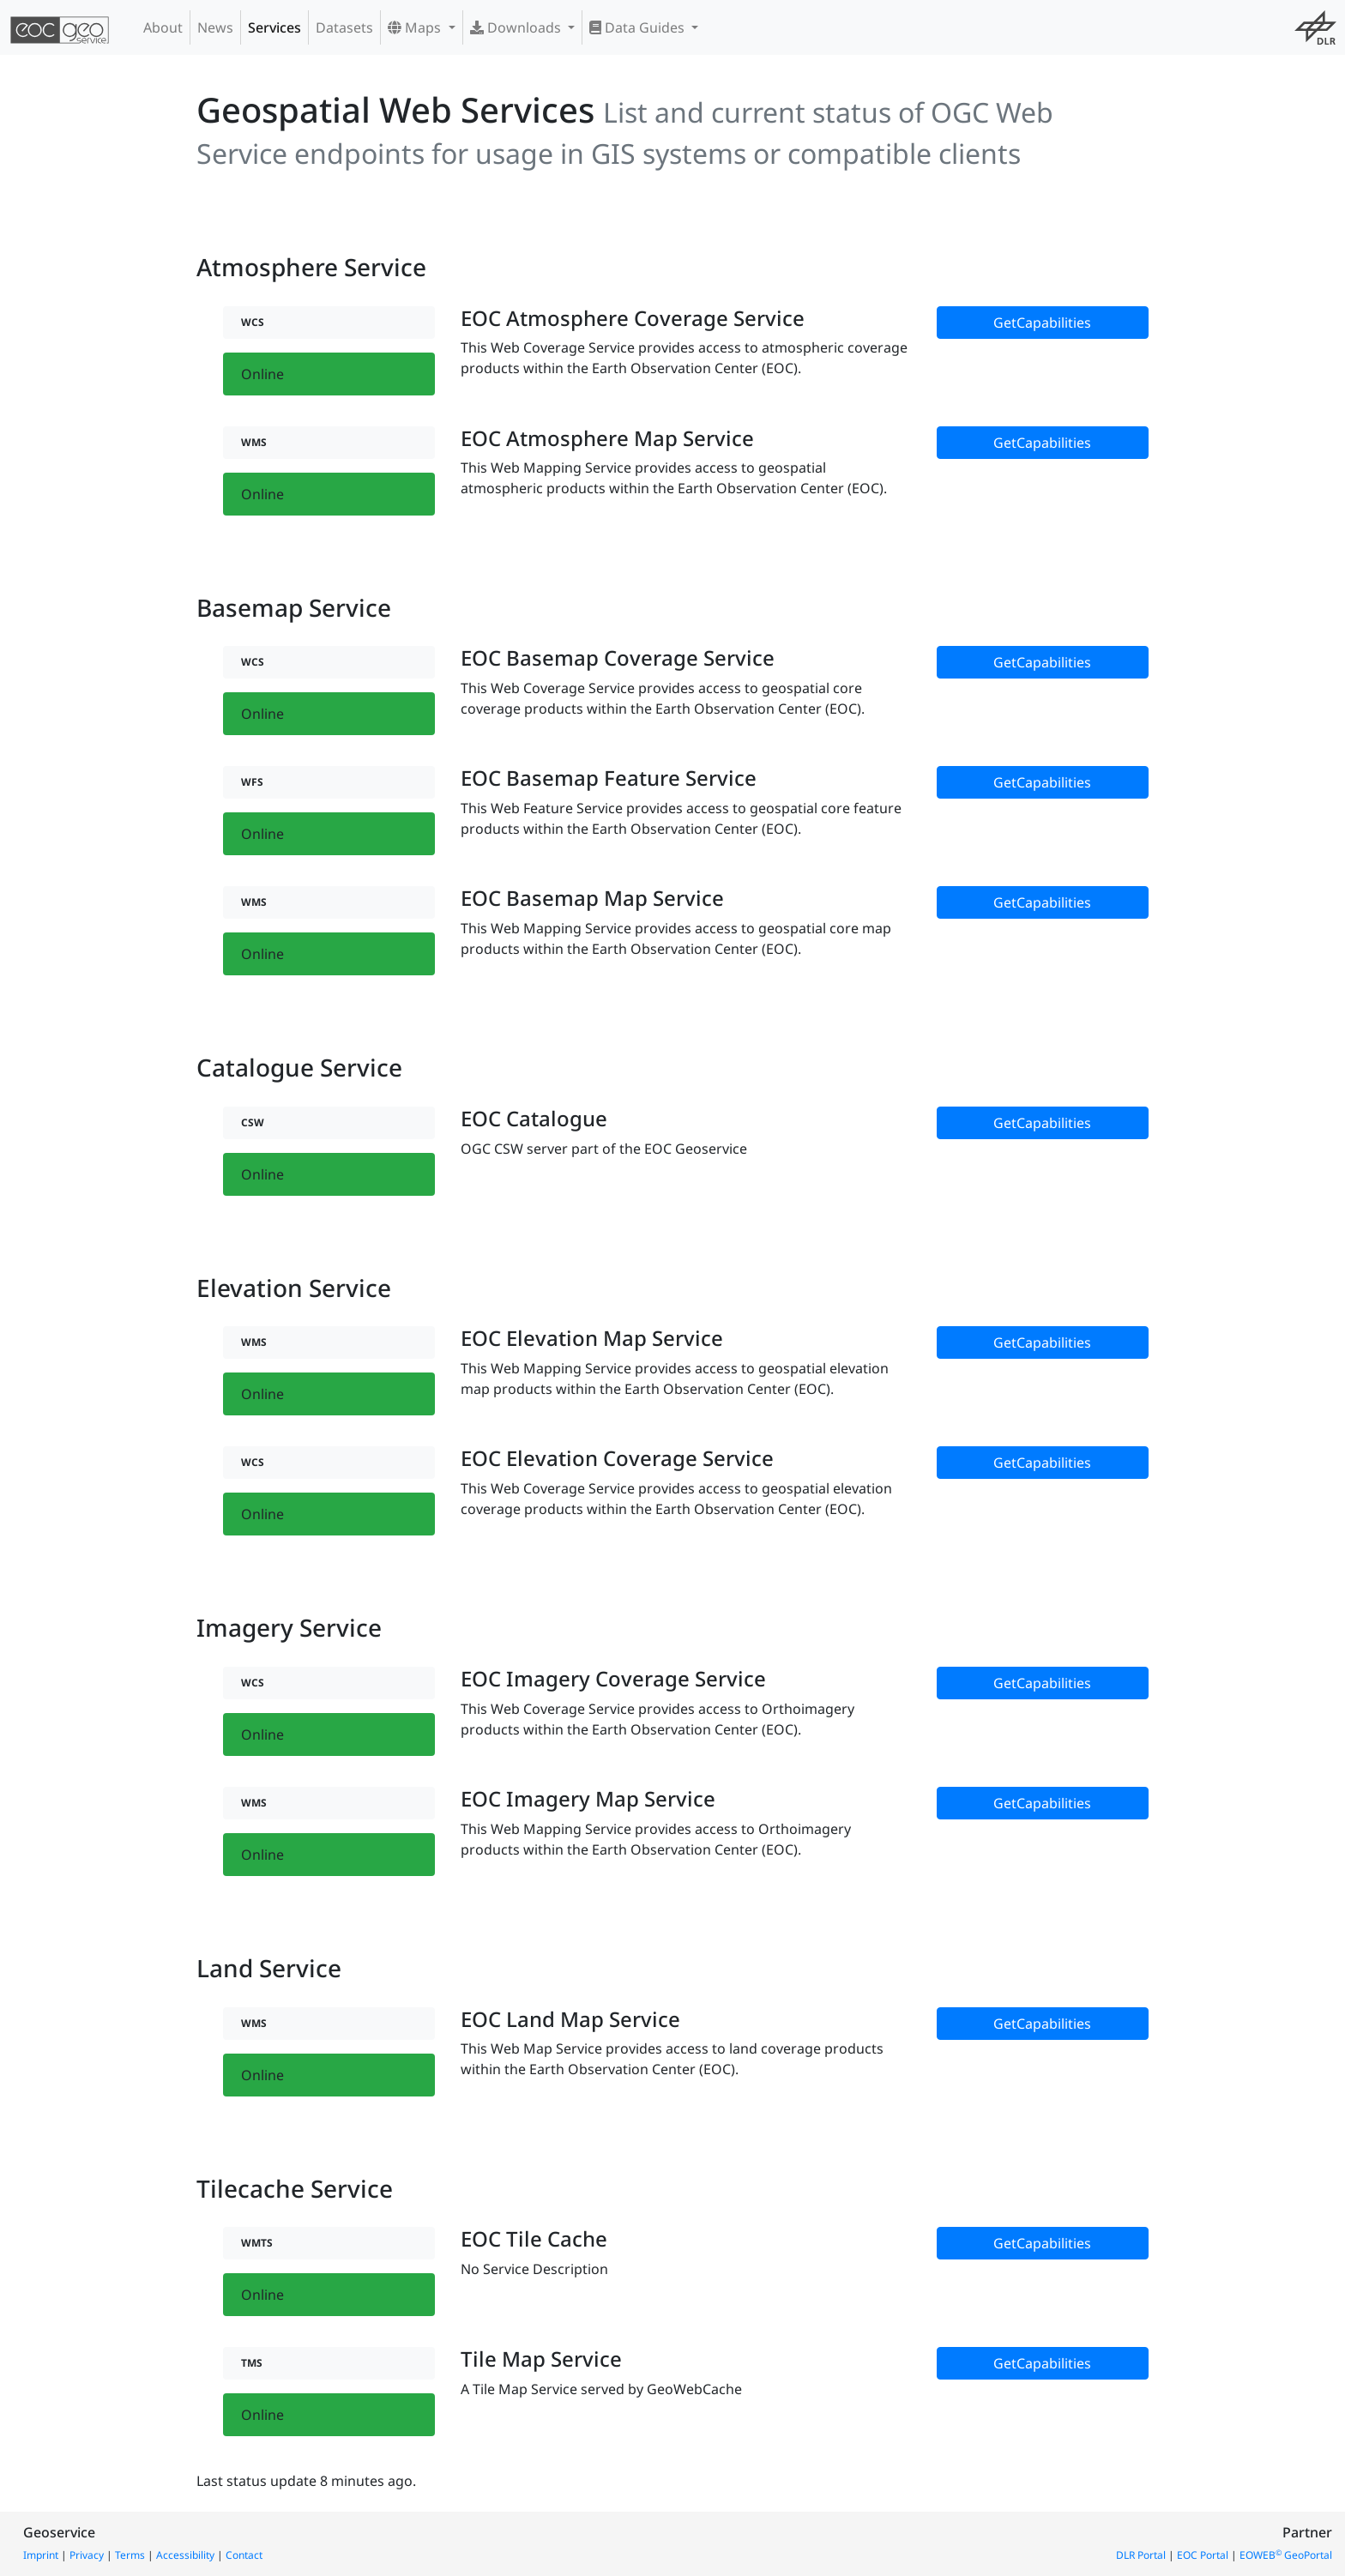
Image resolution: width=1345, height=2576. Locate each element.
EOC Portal (1202, 2555)
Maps (416, 27)
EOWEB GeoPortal (1285, 2555)
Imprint (40, 2555)
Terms (130, 2555)
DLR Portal (1141, 2555)
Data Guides (638, 27)
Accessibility (185, 2555)
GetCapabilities (1042, 322)
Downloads (517, 27)
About (163, 27)
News (215, 27)
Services (274, 27)
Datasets (344, 27)
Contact (244, 2555)
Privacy (86, 2555)
